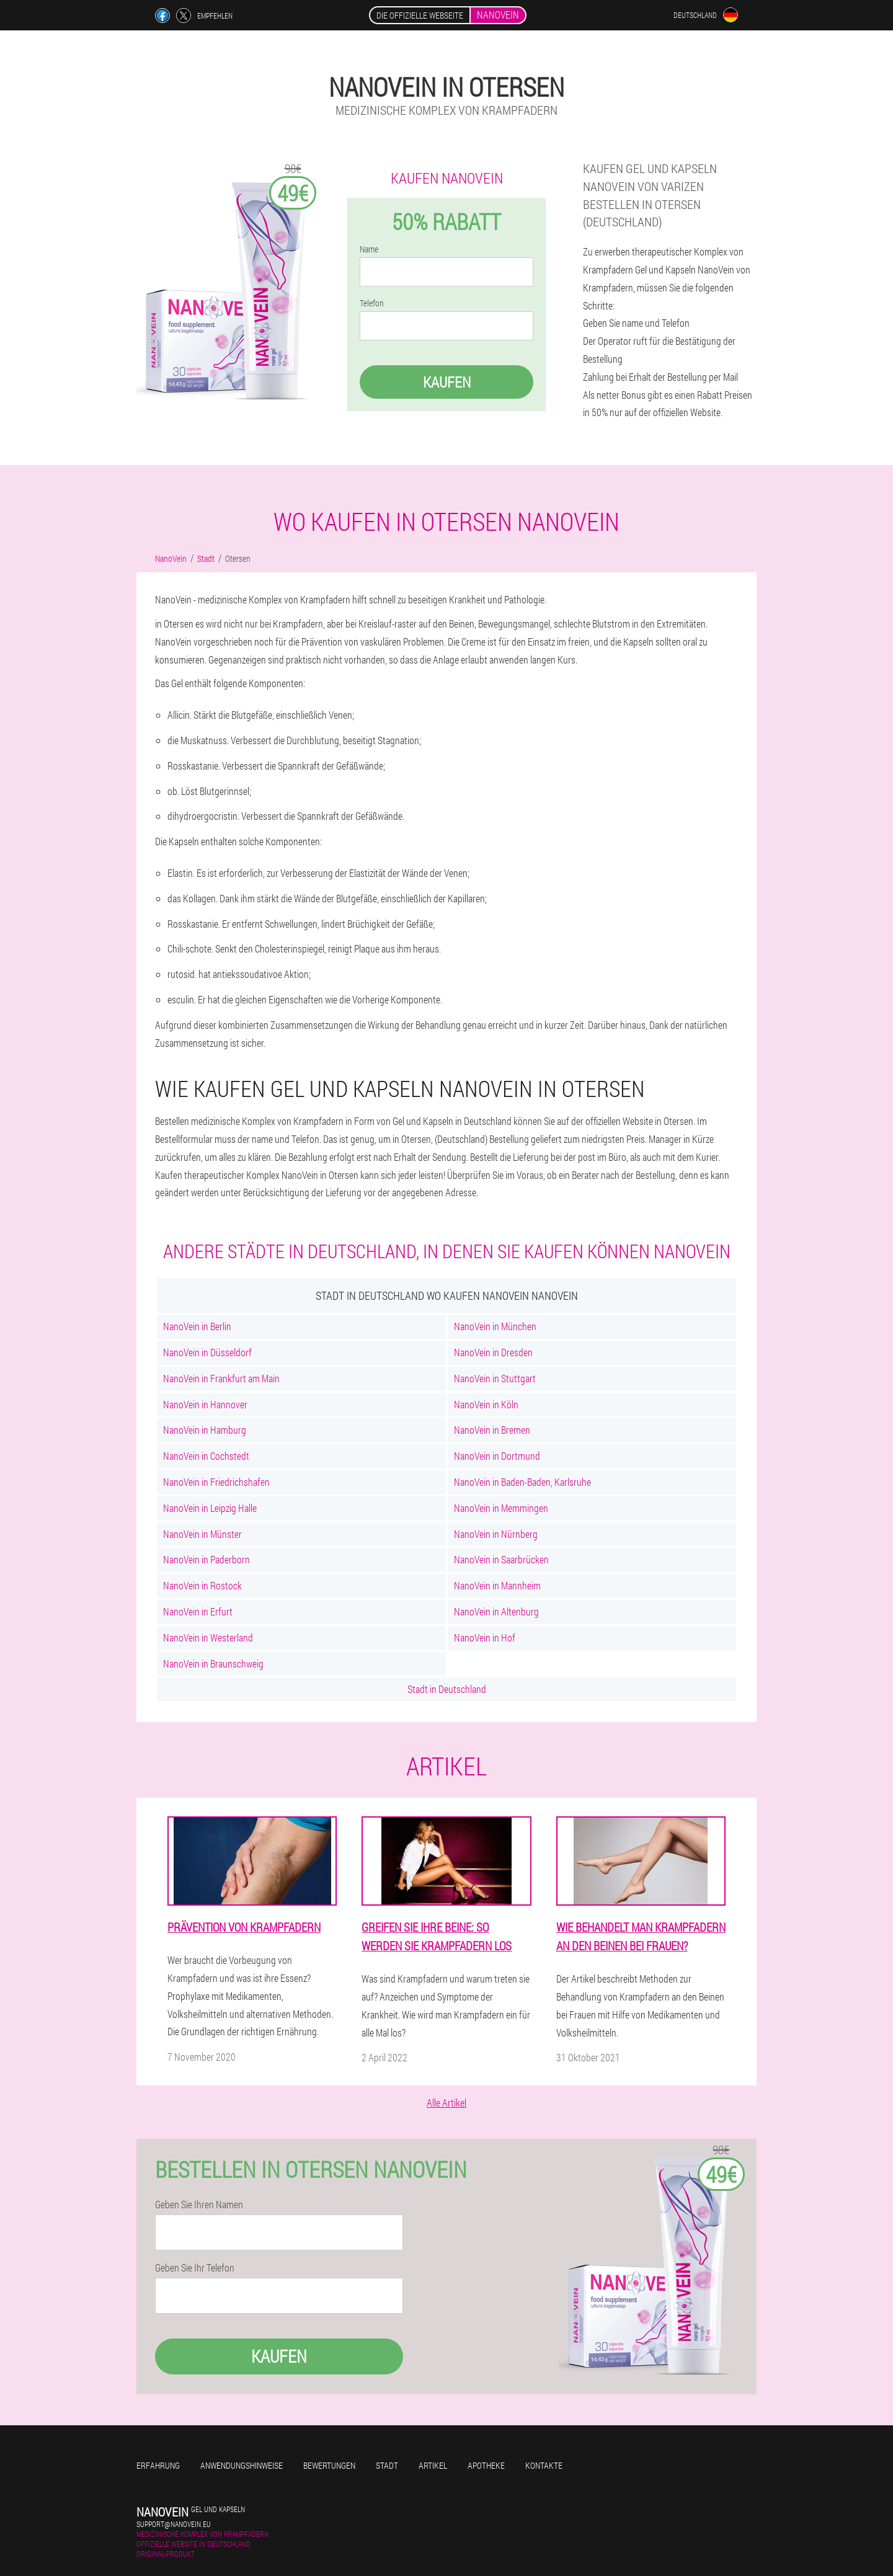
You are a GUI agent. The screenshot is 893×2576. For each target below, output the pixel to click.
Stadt (387, 2465)
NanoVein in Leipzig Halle (210, 1507)
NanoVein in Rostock (202, 1585)
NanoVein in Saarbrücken (501, 1559)
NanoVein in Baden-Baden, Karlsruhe (522, 1481)
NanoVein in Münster (202, 1533)
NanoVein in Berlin (197, 1326)
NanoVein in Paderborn (206, 1559)
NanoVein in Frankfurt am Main (221, 1378)
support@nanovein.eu (173, 2524)
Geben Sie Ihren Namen (199, 2205)
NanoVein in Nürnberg (496, 1533)
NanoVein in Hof (484, 1637)
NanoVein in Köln (486, 1404)
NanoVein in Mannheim (497, 1585)
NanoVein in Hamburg (204, 1429)
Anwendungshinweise (241, 2465)
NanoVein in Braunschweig (213, 1663)
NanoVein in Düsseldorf (207, 1352)
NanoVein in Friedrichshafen (216, 1481)
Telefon (372, 303)
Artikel (433, 2465)
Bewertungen (329, 2465)
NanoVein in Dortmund (497, 1455)
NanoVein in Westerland (208, 1637)
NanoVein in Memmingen (501, 1507)
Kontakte (543, 2465)
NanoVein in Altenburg (496, 1611)
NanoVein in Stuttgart (495, 1378)
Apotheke (486, 2465)
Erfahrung (158, 2465)
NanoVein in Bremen (492, 1429)
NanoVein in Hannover (205, 1404)
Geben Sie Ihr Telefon (194, 2268)
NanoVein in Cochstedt (206, 1455)
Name (369, 249)
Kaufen (447, 382)
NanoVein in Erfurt (198, 1611)
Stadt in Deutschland (446, 1688)
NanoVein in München (495, 1326)
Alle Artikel (446, 2102)
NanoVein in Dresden (493, 1352)
